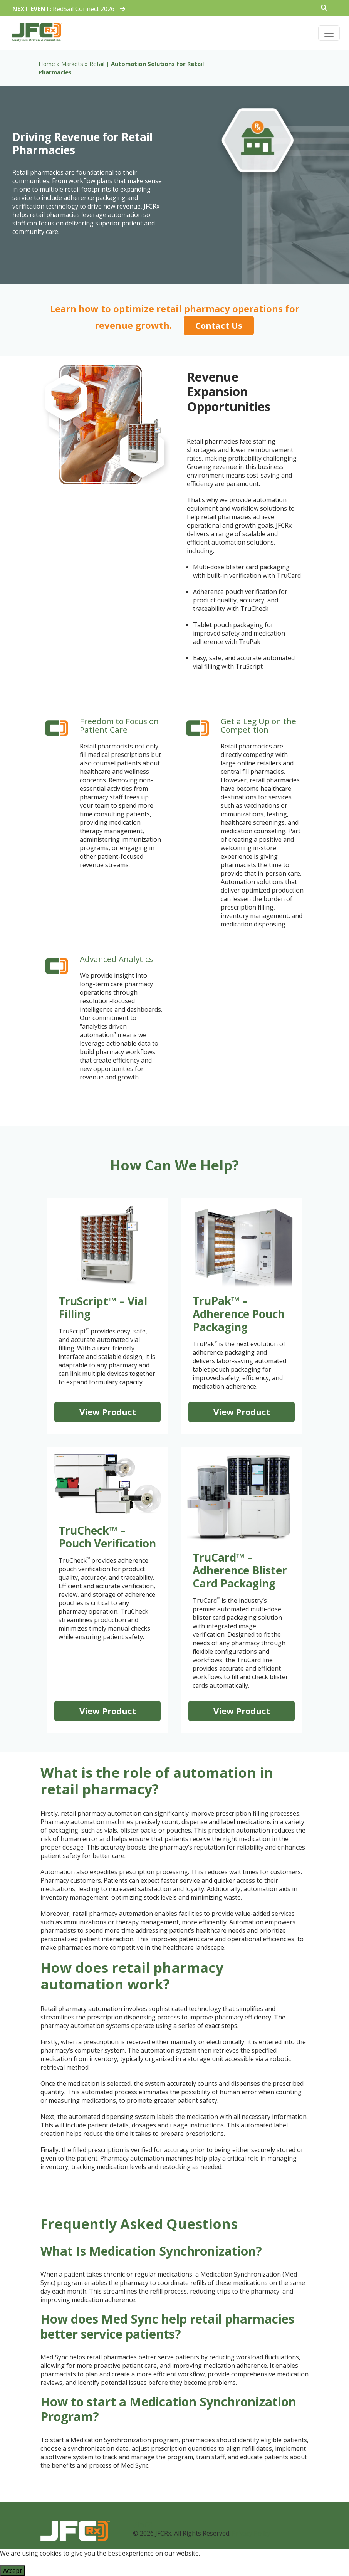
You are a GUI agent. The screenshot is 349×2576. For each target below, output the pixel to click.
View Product (107, 1411)
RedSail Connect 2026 (68, 9)
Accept (12, 2570)
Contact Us (218, 325)
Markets (72, 63)
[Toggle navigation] (329, 33)
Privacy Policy (251, 2533)
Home (47, 63)
